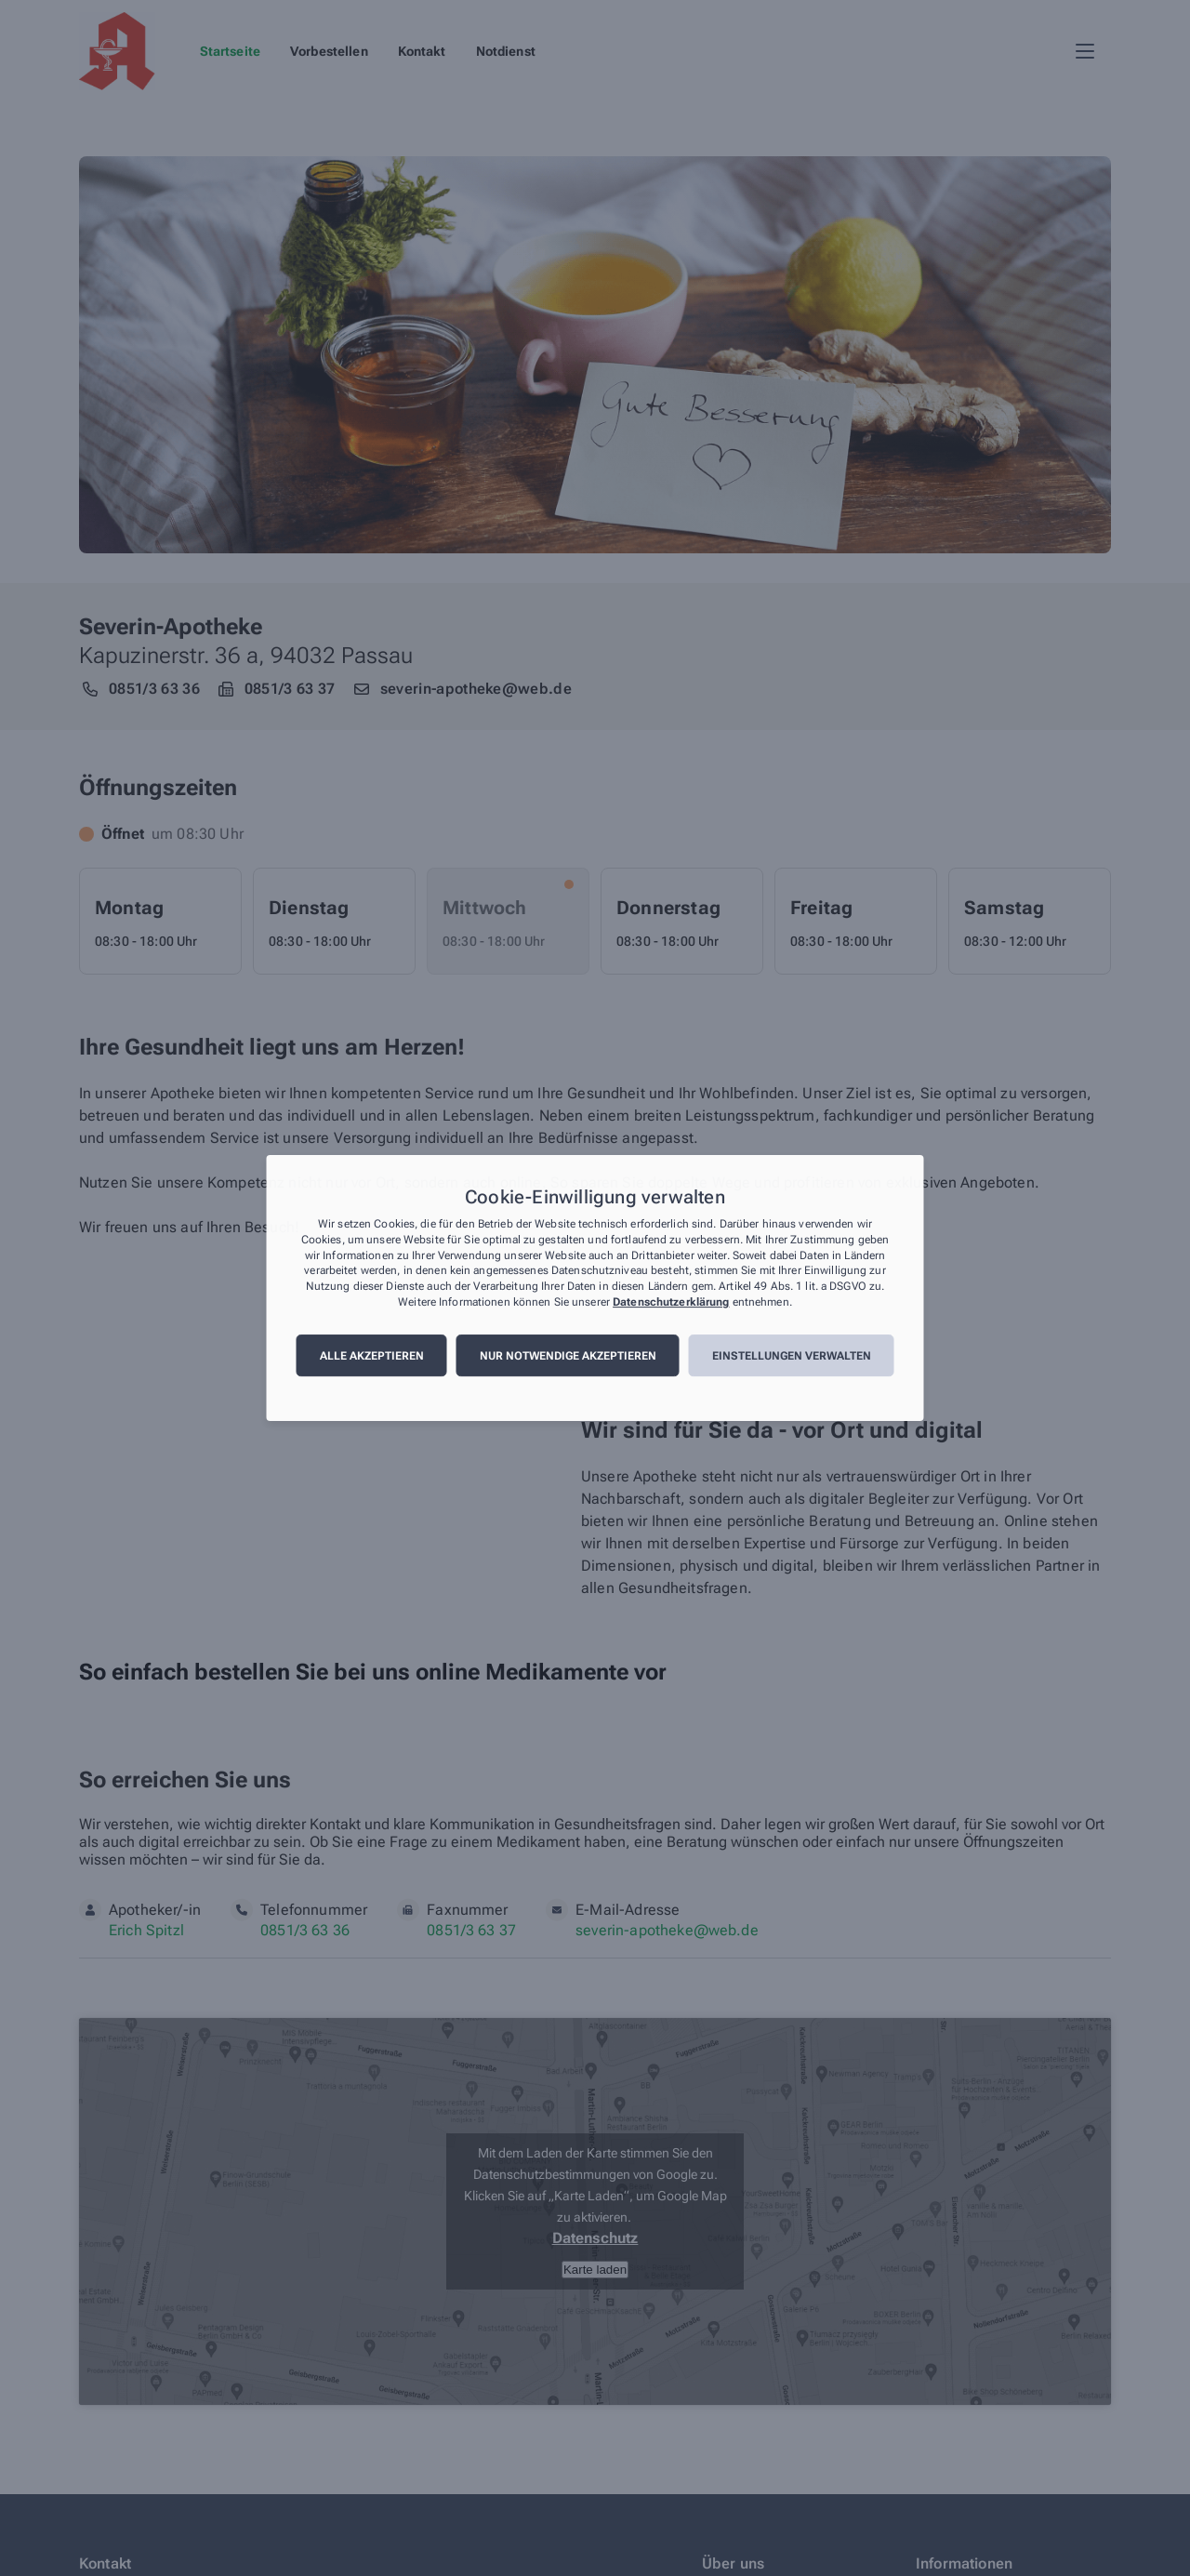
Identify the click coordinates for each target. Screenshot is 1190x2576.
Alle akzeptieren (372, 1355)
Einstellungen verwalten (791, 1355)
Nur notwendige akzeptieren (568, 1355)
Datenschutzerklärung (671, 1301)
